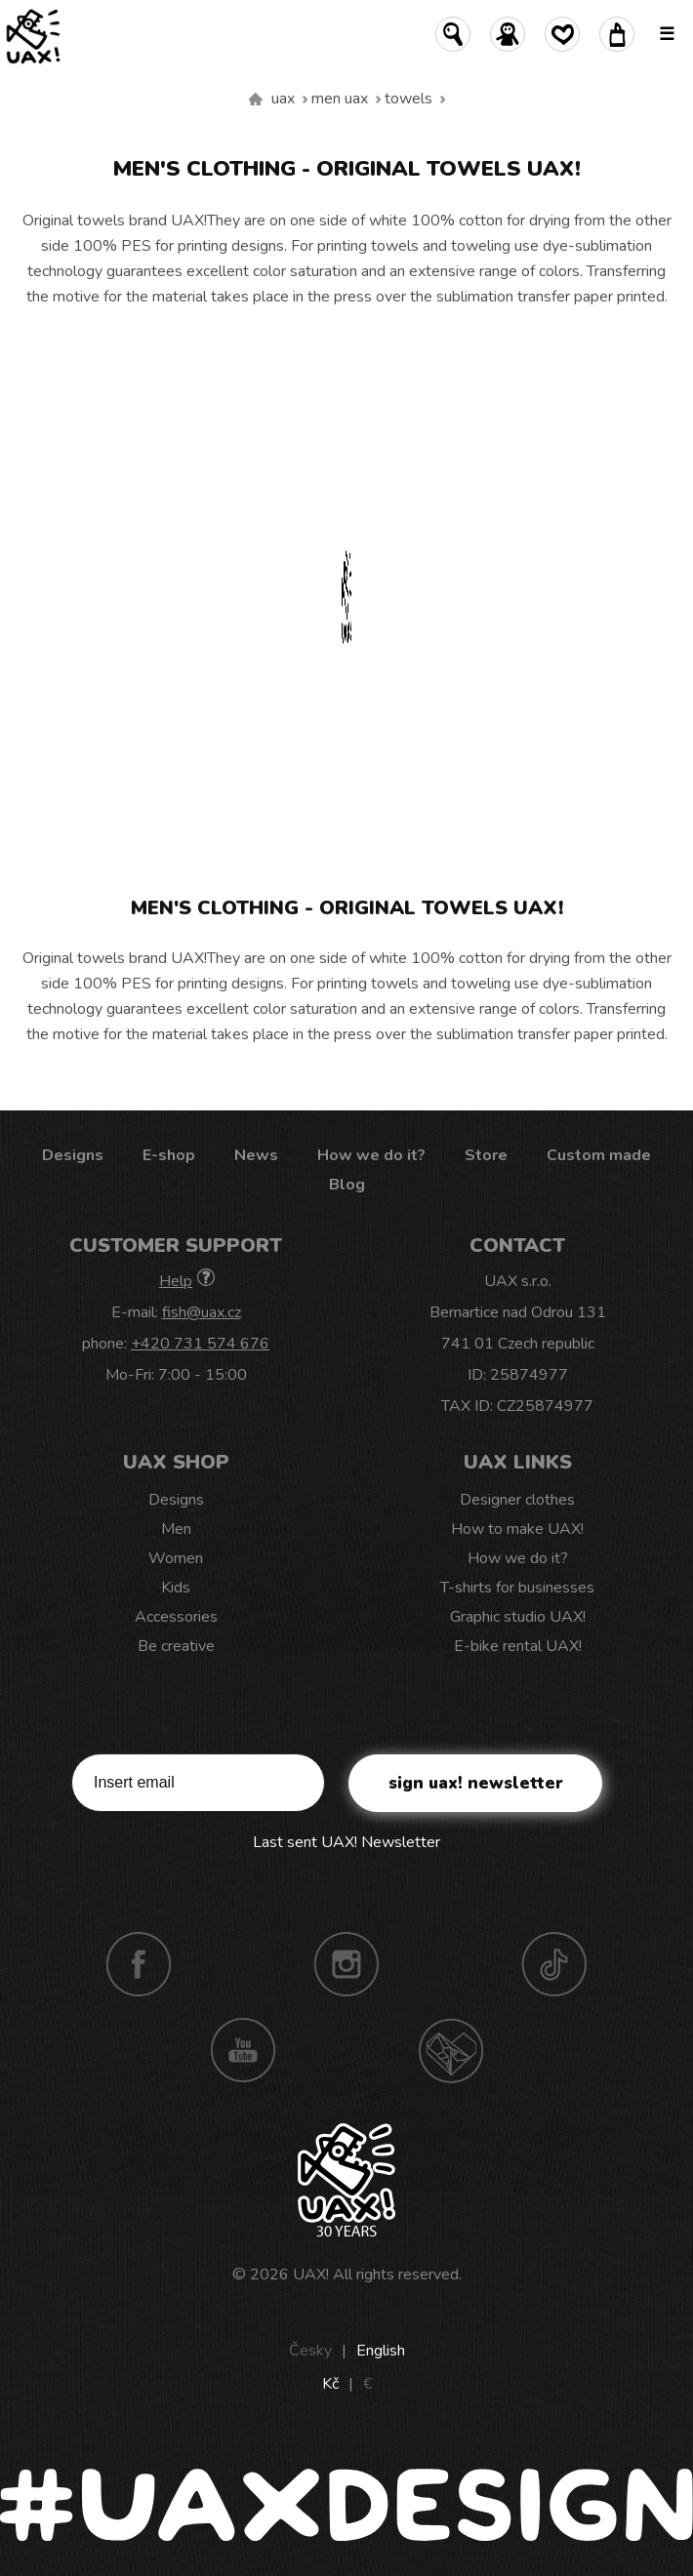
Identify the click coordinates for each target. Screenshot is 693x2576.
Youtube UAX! (243, 2050)
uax (283, 98)
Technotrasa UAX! (451, 2050)
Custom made (599, 1155)
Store (486, 1155)
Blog (347, 1184)
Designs (72, 1155)
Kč (330, 2384)
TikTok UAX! (554, 1964)
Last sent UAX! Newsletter (346, 1842)
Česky (310, 2350)
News (256, 1155)
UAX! (311, 2274)
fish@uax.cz (201, 1312)
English (380, 2350)
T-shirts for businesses (517, 1587)
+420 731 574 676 (200, 1343)
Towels (408, 98)
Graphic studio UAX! (518, 1617)
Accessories (176, 1617)
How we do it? (371, 1155)
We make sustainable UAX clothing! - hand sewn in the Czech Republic (255, 99)
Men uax (339, 98)
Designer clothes (517, 1499)
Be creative (176, 1646)
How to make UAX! (517, 1529)
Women (175, 1558)
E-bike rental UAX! (518, 1646)
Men (176, 1529)
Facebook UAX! (138, 1964)
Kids (175, 1587)
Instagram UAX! (346, 1964)
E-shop (169, 1155)
